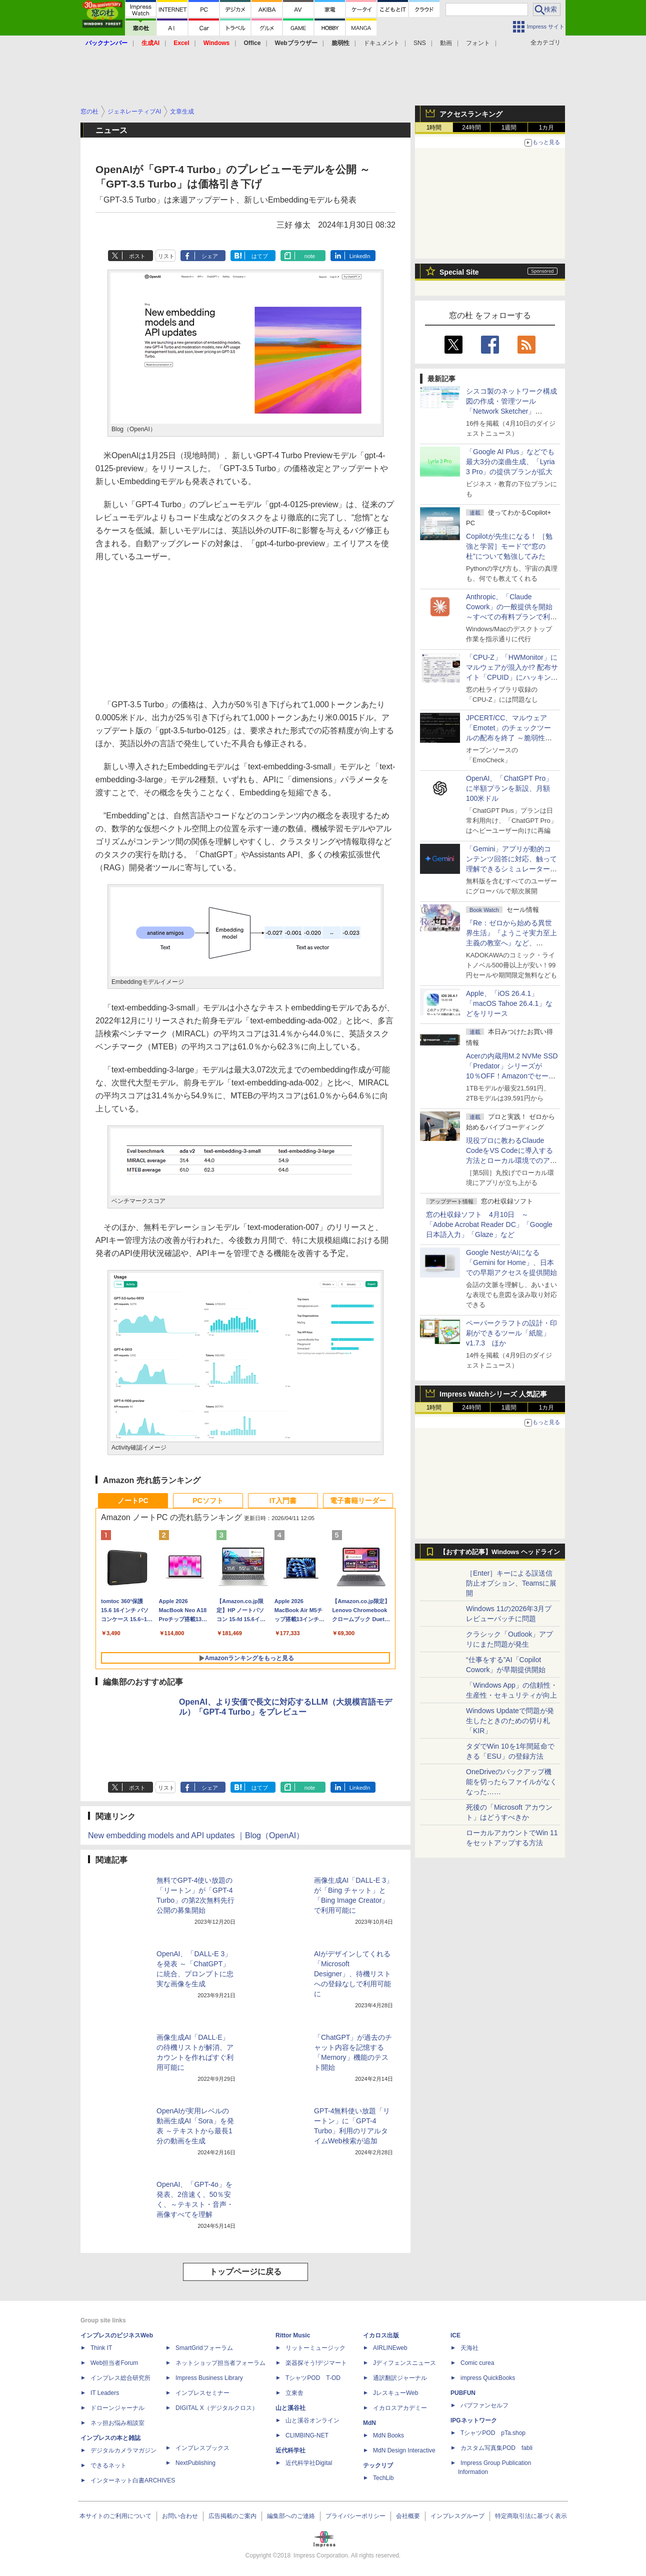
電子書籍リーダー (358, 1501)
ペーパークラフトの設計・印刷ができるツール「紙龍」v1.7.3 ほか (511, 1333)
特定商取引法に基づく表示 (531, 2515)
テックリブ (378, 2465)
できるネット (108, 2465)
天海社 (469, 2347)
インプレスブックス (203, 2447)
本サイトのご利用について (116, 2515)
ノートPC (133, 1501)
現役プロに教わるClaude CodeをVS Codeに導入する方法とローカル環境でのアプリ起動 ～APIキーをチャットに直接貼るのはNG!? (511, 1160)
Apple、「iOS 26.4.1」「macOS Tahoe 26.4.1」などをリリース (509, 1003)
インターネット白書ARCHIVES (132, 2480)
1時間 (434, 127)
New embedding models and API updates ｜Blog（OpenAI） (196, 1835)
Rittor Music (293, 2335)
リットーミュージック (316, 2347)
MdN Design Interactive (404, 2450)
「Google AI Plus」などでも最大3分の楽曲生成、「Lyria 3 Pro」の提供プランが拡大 (510, 462)
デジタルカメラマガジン (123, 2450)
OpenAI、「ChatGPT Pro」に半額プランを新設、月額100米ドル (509, 788)
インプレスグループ (457, 2515)
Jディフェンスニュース (404, 2362)
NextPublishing (196, 2462)
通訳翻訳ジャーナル (400, 2377)
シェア (210, 256)
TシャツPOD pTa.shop (493, 2432)
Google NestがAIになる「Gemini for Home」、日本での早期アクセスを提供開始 (511, 1262)
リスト (166, 256)
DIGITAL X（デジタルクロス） (217, 2407)
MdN (369, 2422)
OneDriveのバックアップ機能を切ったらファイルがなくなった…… (511, 1782)
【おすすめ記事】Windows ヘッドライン (500, 1552)
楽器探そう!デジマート (316, 2362)
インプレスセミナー (203, 2392)
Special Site (459, 272)
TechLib (383, 2477)
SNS (420, 43)
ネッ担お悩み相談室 (117, 2422)
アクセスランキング (471, 114)
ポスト (137, 256)
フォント (478, 43)
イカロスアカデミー (400, 2407)
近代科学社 (291, 2450)
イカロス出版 (381, 2335)
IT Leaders (104, 2392)
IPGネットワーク (473, 2420)
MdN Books (388, 2435)
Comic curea (477, 2362)
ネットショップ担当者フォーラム (221, 2362)
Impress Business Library (209, 2377)
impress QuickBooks (487, 2377)
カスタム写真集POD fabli (496, 2447)
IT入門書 (283, 1501)
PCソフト (207, 1501)
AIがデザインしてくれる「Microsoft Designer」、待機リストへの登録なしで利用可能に (352, 1974)
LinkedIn (360, 256)
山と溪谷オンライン (313, 2420)
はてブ (260, 256)
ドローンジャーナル (117, 2407)
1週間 (509, 127)
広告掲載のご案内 (232, 2515)
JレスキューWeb (395, 2392)
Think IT (101, 2347)
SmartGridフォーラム (204, 2347)
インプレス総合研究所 (120, 2377)
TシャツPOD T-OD (313, 2377)
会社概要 (408, 2515)
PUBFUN (463, 2392)
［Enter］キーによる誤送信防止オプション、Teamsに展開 (511, 1583)
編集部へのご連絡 (291, 2515)
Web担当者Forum (114, 2362)
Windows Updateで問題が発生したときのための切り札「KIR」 (510, 1721)
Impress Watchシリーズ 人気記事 (493, 1394)
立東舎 (295, 2392)
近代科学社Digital (309, 2462)
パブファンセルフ (484, 2405)
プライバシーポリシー (356, 2515)
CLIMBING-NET (307, 2435)
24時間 (471, 127)
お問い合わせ (180, 2515)
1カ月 (546, 127)
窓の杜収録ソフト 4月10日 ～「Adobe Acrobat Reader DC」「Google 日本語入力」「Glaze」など (489, 1224)
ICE (455, 2335)
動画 (446, 43)
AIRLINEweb (390, 2347)
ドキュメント (382, 43)
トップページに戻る (246, 2271)
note (309, 256)
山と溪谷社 (291, 2407)
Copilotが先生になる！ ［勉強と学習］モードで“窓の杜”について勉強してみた (509, 546)
